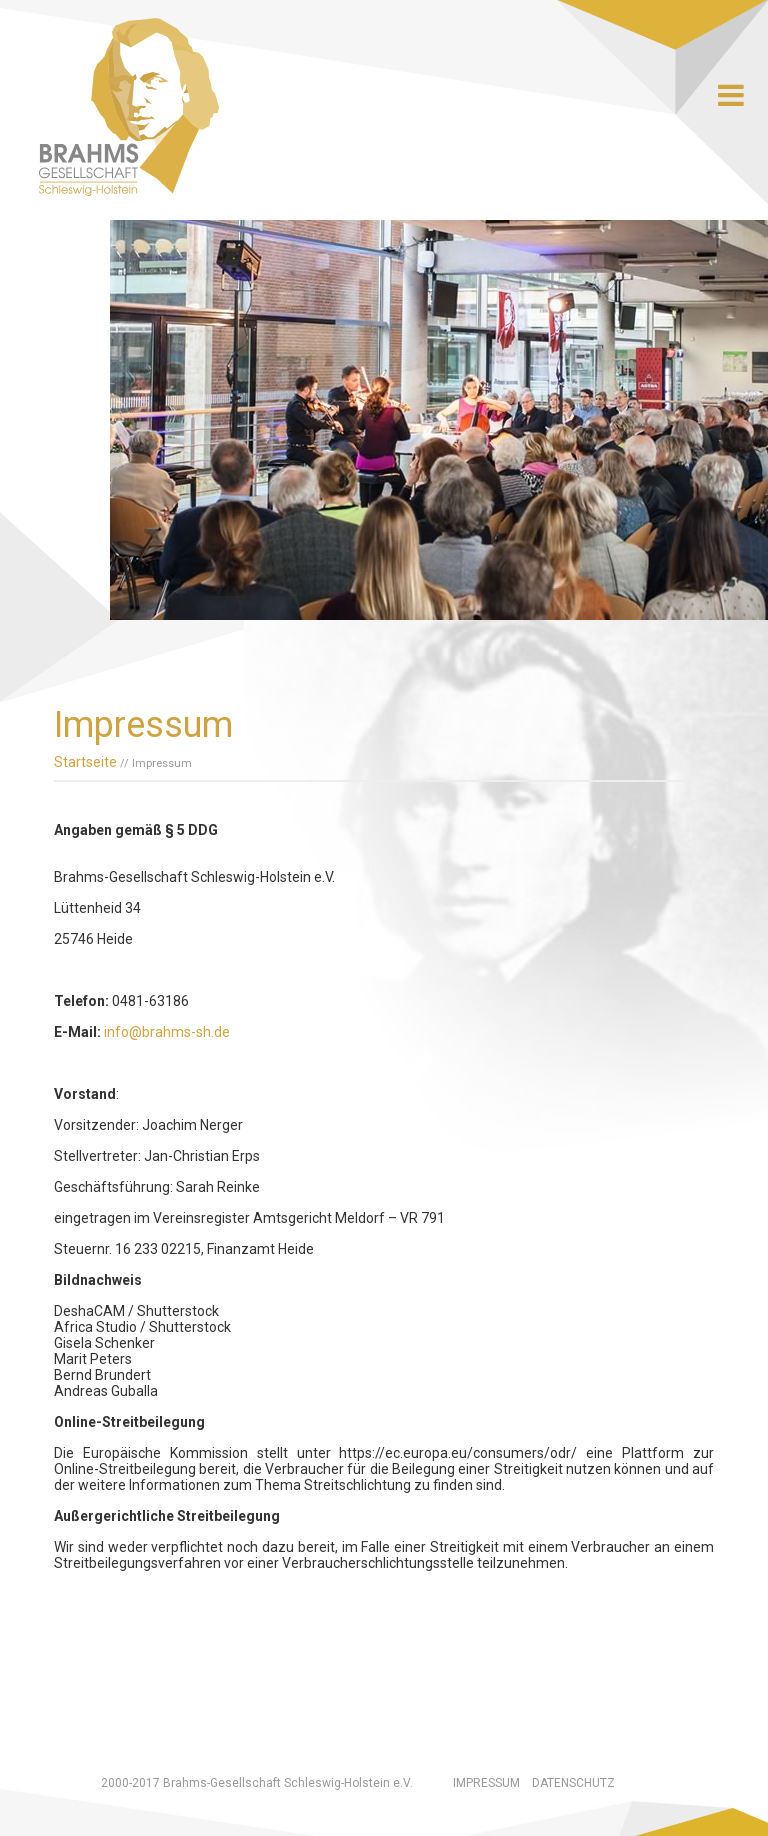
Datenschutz (573, 1783)
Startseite (85, 762)
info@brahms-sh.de (167, 1032)
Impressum (486, 1783)
